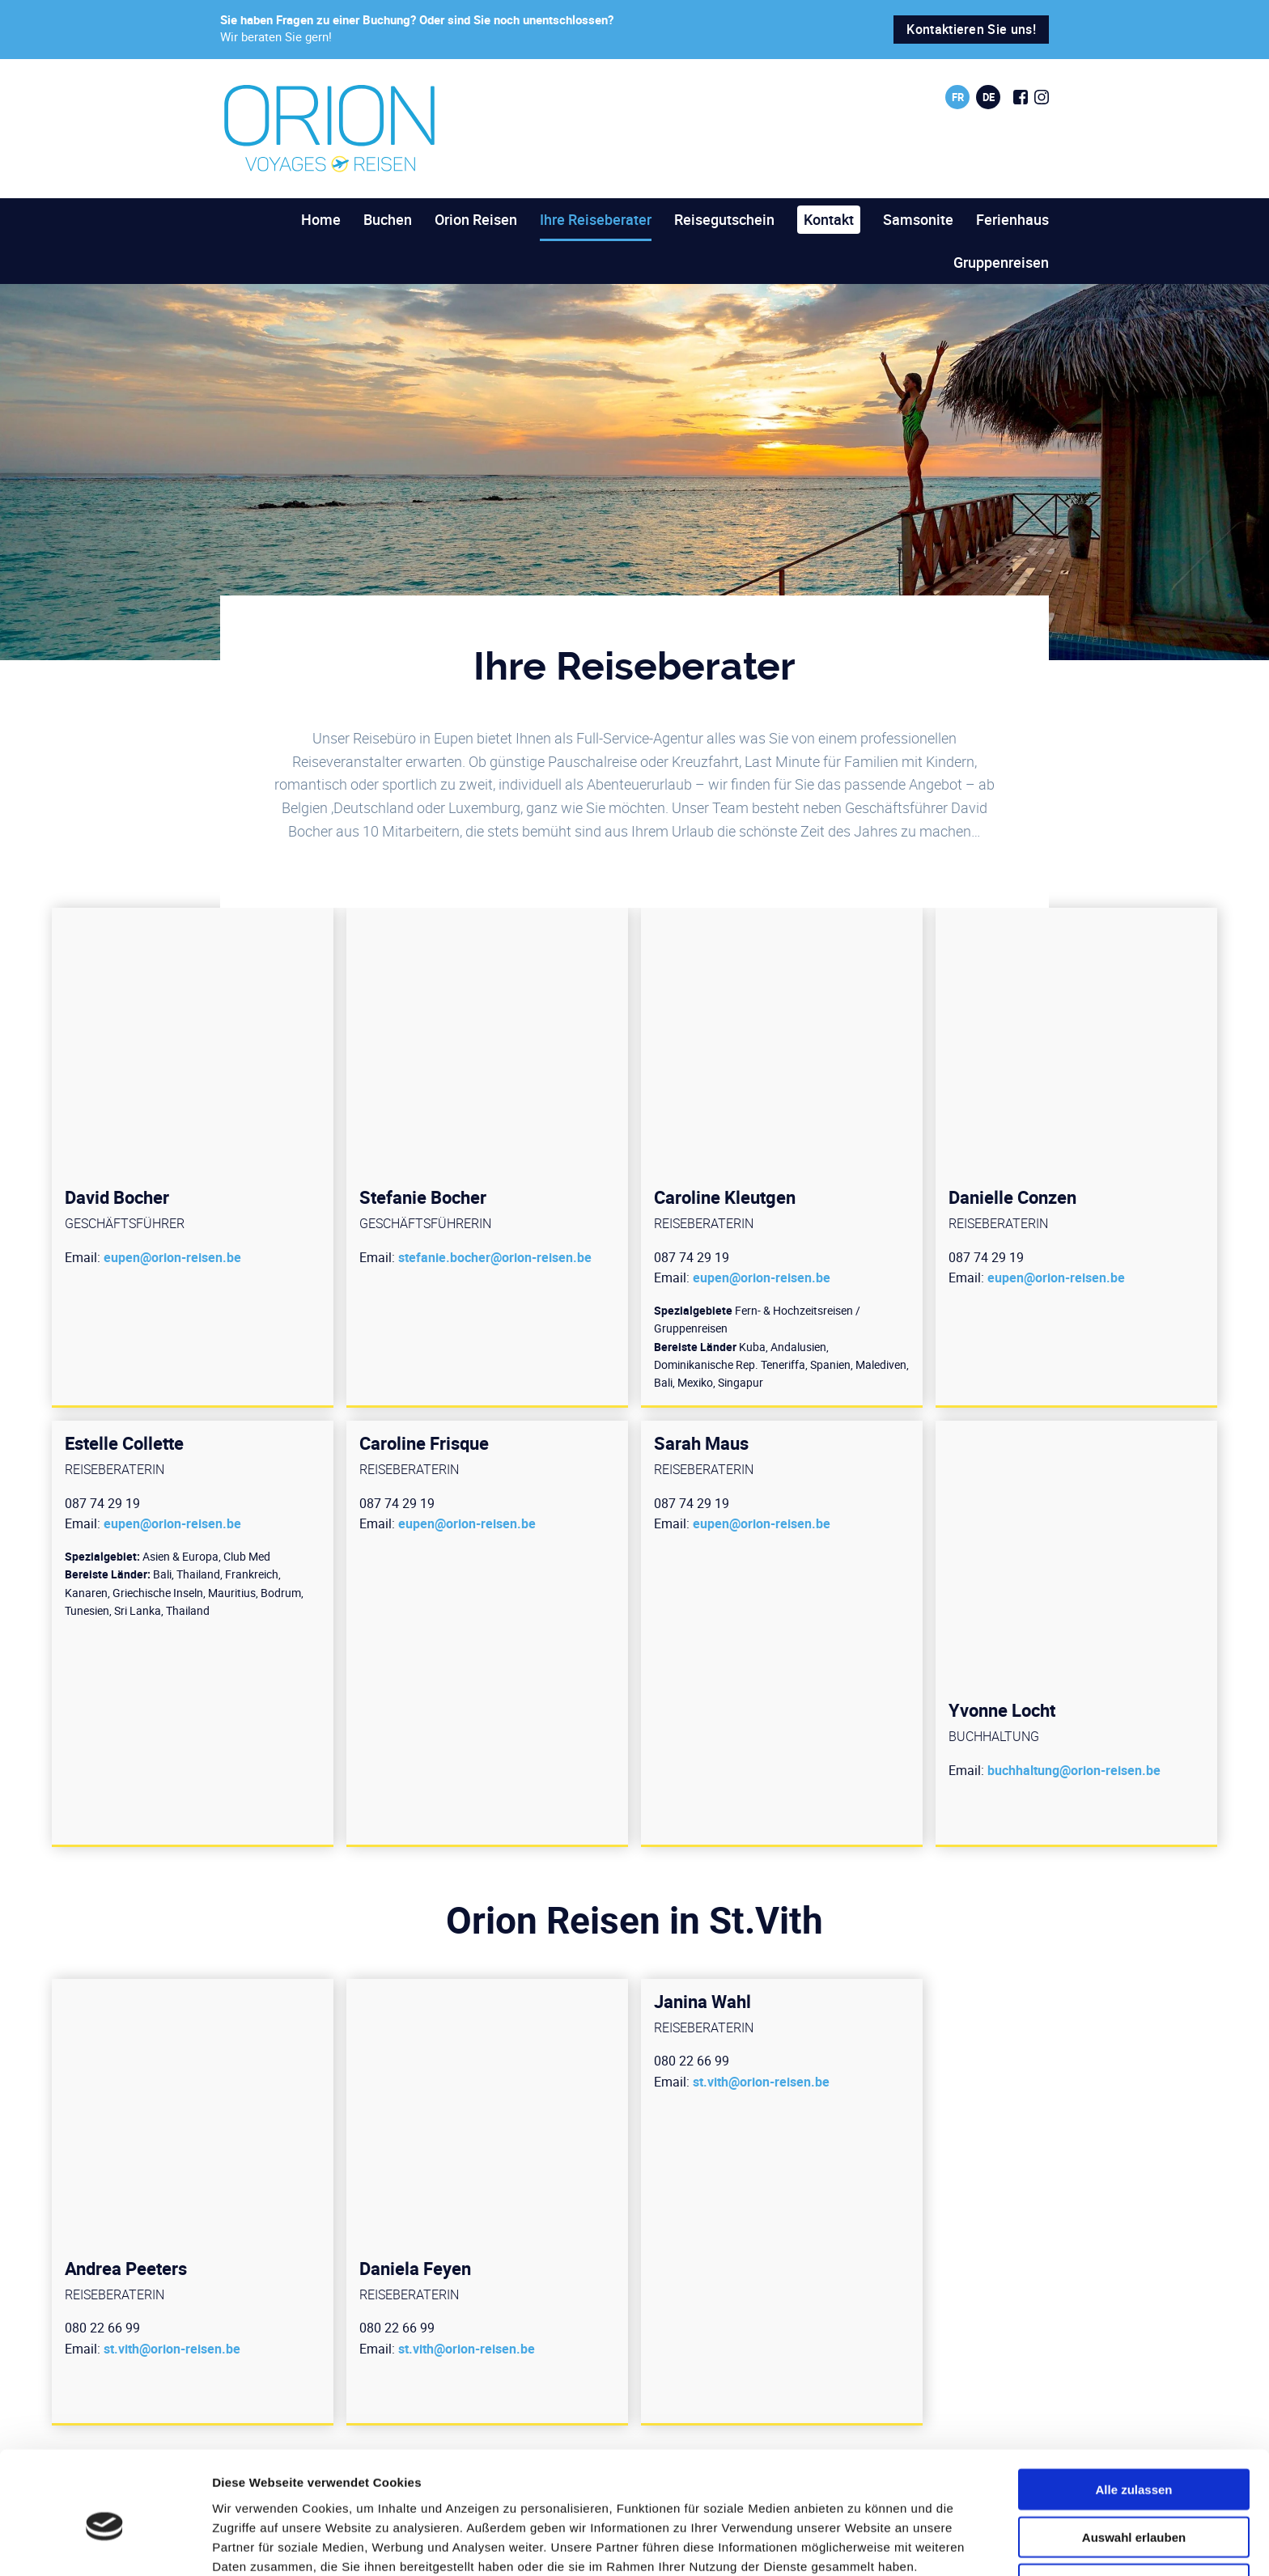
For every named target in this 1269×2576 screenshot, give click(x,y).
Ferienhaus (1012, 219)
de (989, 97)
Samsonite (918, 219)
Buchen (387, 219)
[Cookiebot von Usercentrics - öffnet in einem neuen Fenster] (105, 2544)
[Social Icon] (1020, 97)
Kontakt (829, 219)
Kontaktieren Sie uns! (971, 29)
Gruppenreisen (1001, 262)
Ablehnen (1133, 2510)
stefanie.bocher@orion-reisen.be (495, 1257)
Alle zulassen (1133, 2414)
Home (321, 219)
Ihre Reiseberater (595, 219)
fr (958, 97)
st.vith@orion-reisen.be (172, 2349)
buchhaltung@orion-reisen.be (1074, 1770)
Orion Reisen (476, 219)
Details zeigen (861, 2544)
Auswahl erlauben (1134, 2462)
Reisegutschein (724, 219)
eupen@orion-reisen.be (172, 1257)
